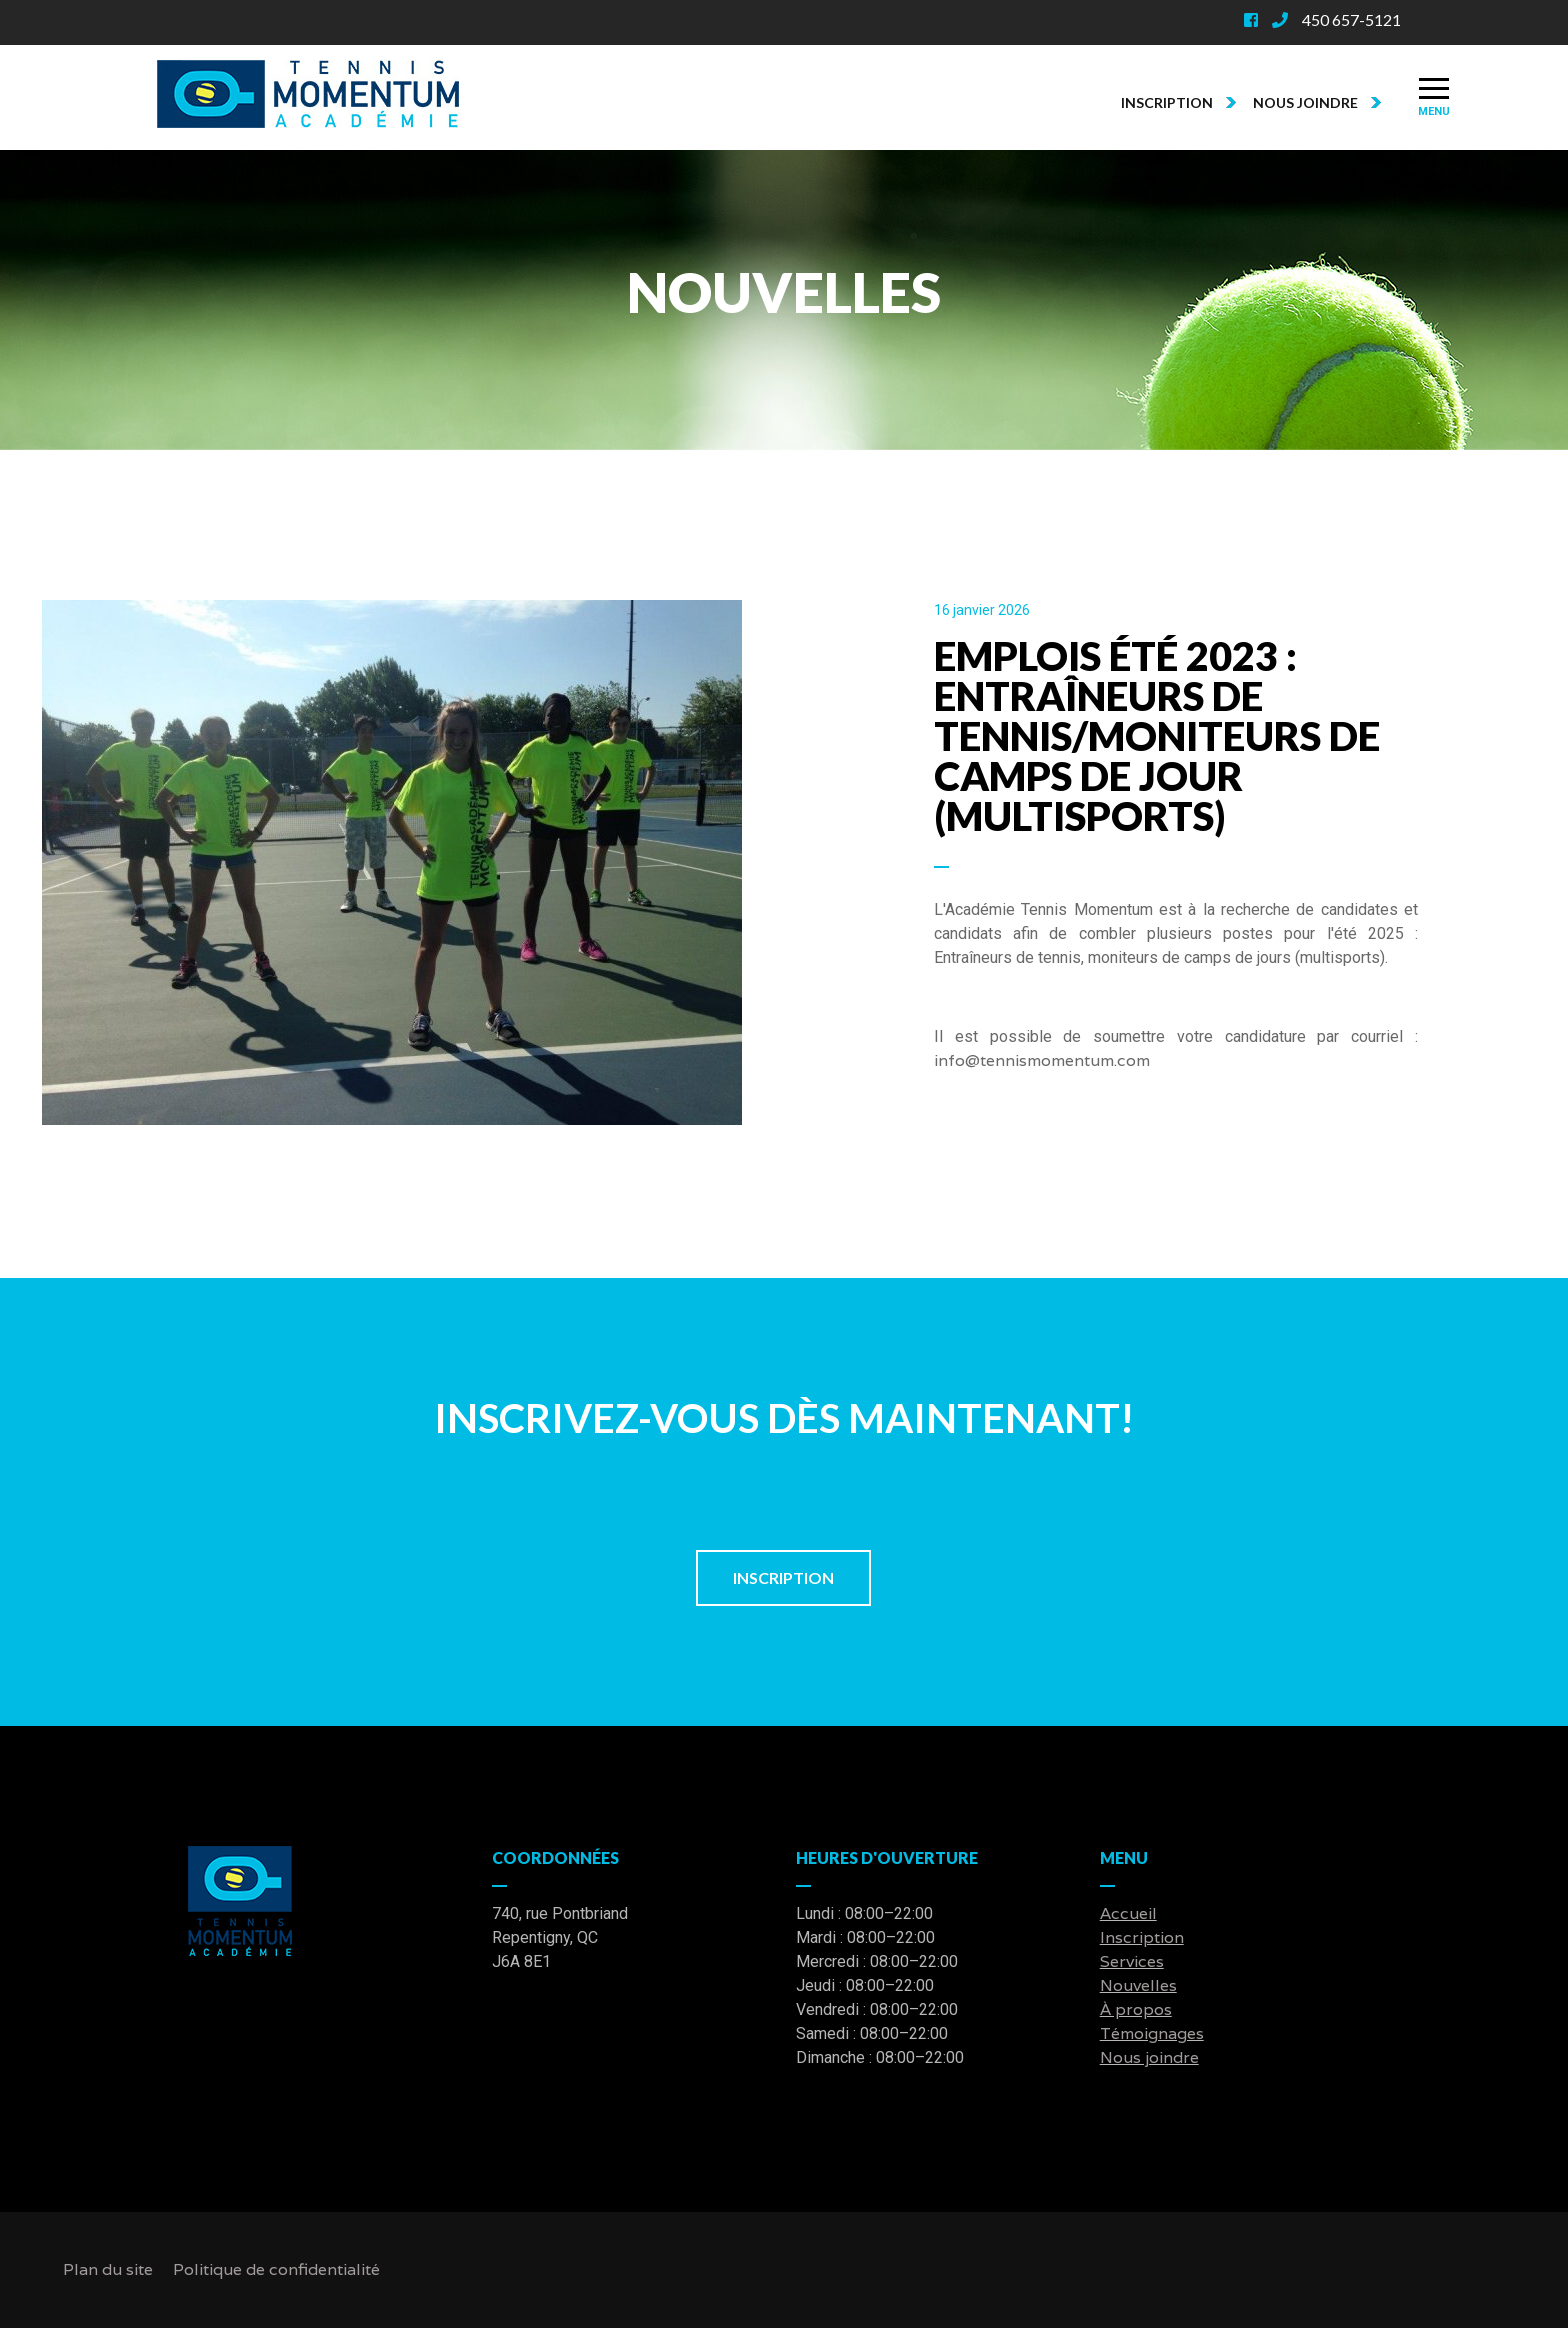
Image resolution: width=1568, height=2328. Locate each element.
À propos (1136, 2009)
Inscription (1180, 102)
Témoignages (1152, 2033)
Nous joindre (1318, 102)
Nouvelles (1138, 1985)
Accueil (1128, 1913)
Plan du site (108, 2269)
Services (1132, 1961)
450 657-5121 (1351, 19)
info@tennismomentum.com (1042, 1060)
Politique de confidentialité (276, 2269)
